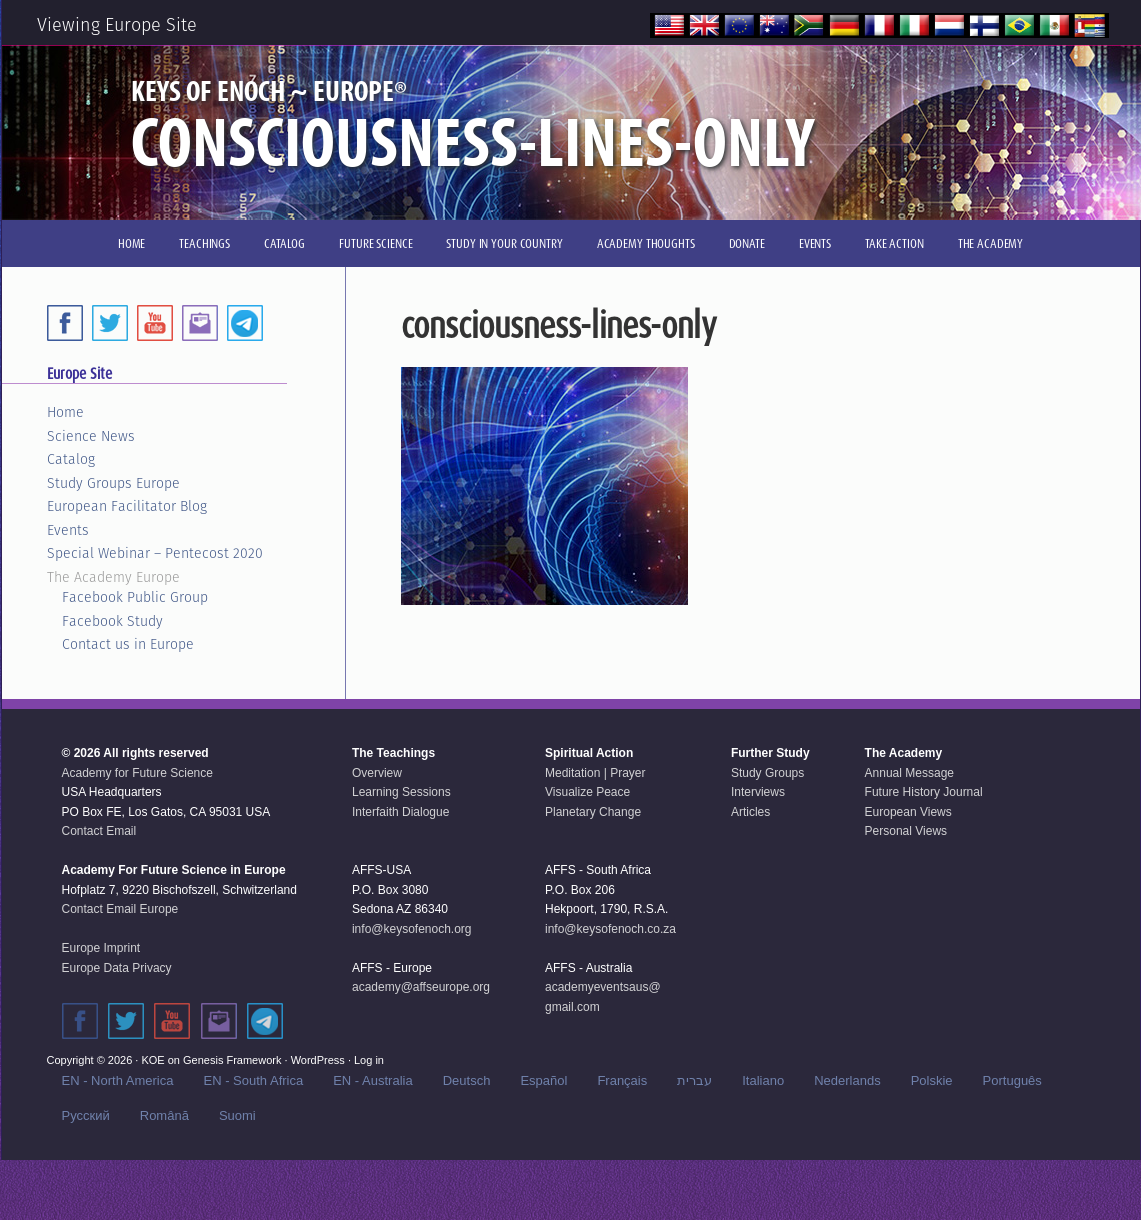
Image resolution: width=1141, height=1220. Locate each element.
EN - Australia (372, 1080)
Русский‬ (86, 1115)
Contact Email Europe (120, 909)
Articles (750, 812)
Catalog (71, 459)
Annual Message (909, 773)
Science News (91, 436)
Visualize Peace (587, 792)
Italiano (763, 1080)
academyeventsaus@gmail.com (603, 997)
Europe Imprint (101, 948)
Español (543, 1080)
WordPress (318, 1060)
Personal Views (906, 831)
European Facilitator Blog (127, 506)
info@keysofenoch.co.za (610, 929)
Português (1012, 1080)
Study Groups (767, 773)
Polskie (932, 1080)
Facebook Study (112, 621)
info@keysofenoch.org (412, 929)
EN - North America (118, 1080)
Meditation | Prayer (595, 773)
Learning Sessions (401, 792)
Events (68, 530)
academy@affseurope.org (421, 987)
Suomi (237, 1115)
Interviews (758, 792)
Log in (369, 1060)
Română (164, 1115)
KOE (152, 1060)
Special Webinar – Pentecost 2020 (155, 553)
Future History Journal (924, 792)
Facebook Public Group (135, 597)
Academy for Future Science (137, 773)
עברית (694, 1080)
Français (622, 1080)
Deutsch (467, 1080)
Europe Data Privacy (117, 968)
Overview (377, 773)
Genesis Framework (232, 1060)
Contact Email (99, 831)
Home (65, 412)
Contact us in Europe (128, 644)
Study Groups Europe (113, 483)
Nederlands (847, 1080)
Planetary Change (593, 812)
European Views (908, 812)
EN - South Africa (253, 1080)
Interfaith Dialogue (400, 812)
